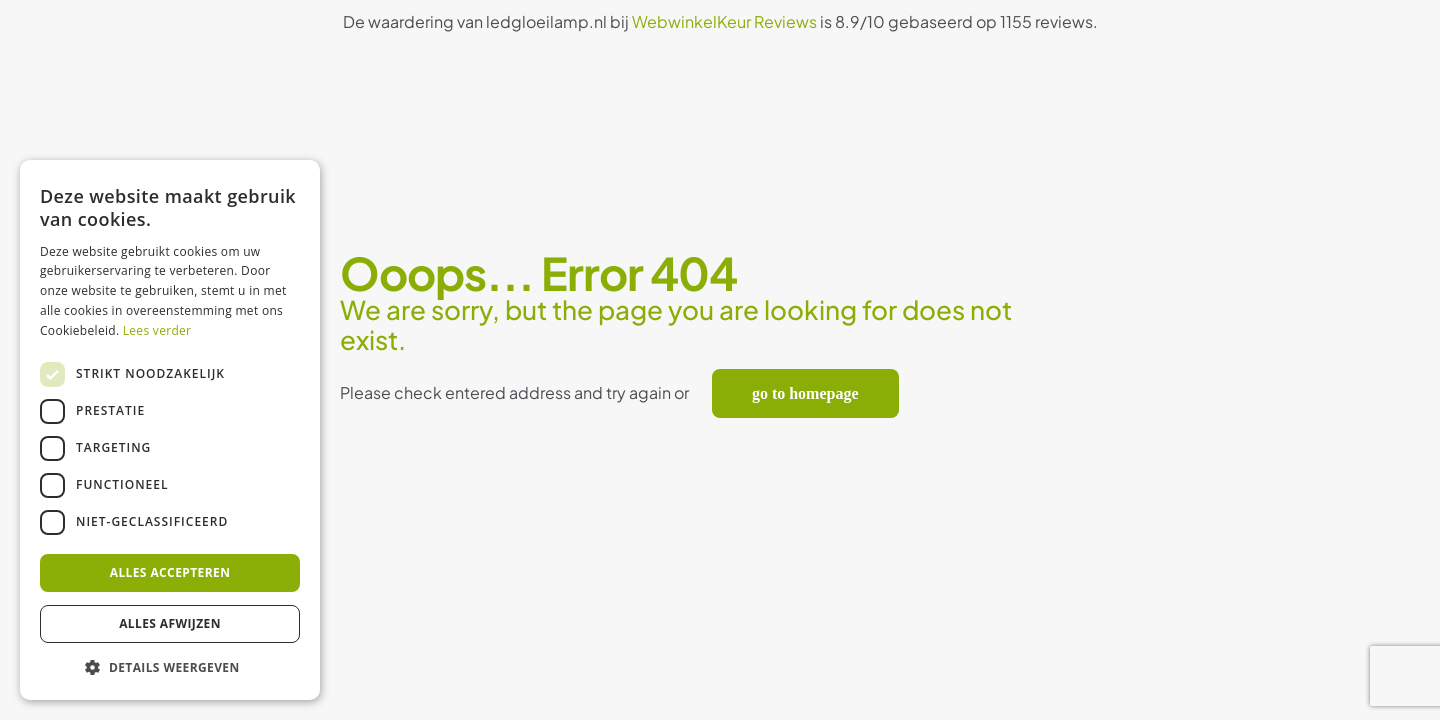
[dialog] (170, 430)
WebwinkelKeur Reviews (724, 21)
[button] (170, 668)
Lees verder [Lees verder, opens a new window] (157, 330)
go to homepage (805, 393)
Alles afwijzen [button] (170, 623)
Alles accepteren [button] (170, 572)
